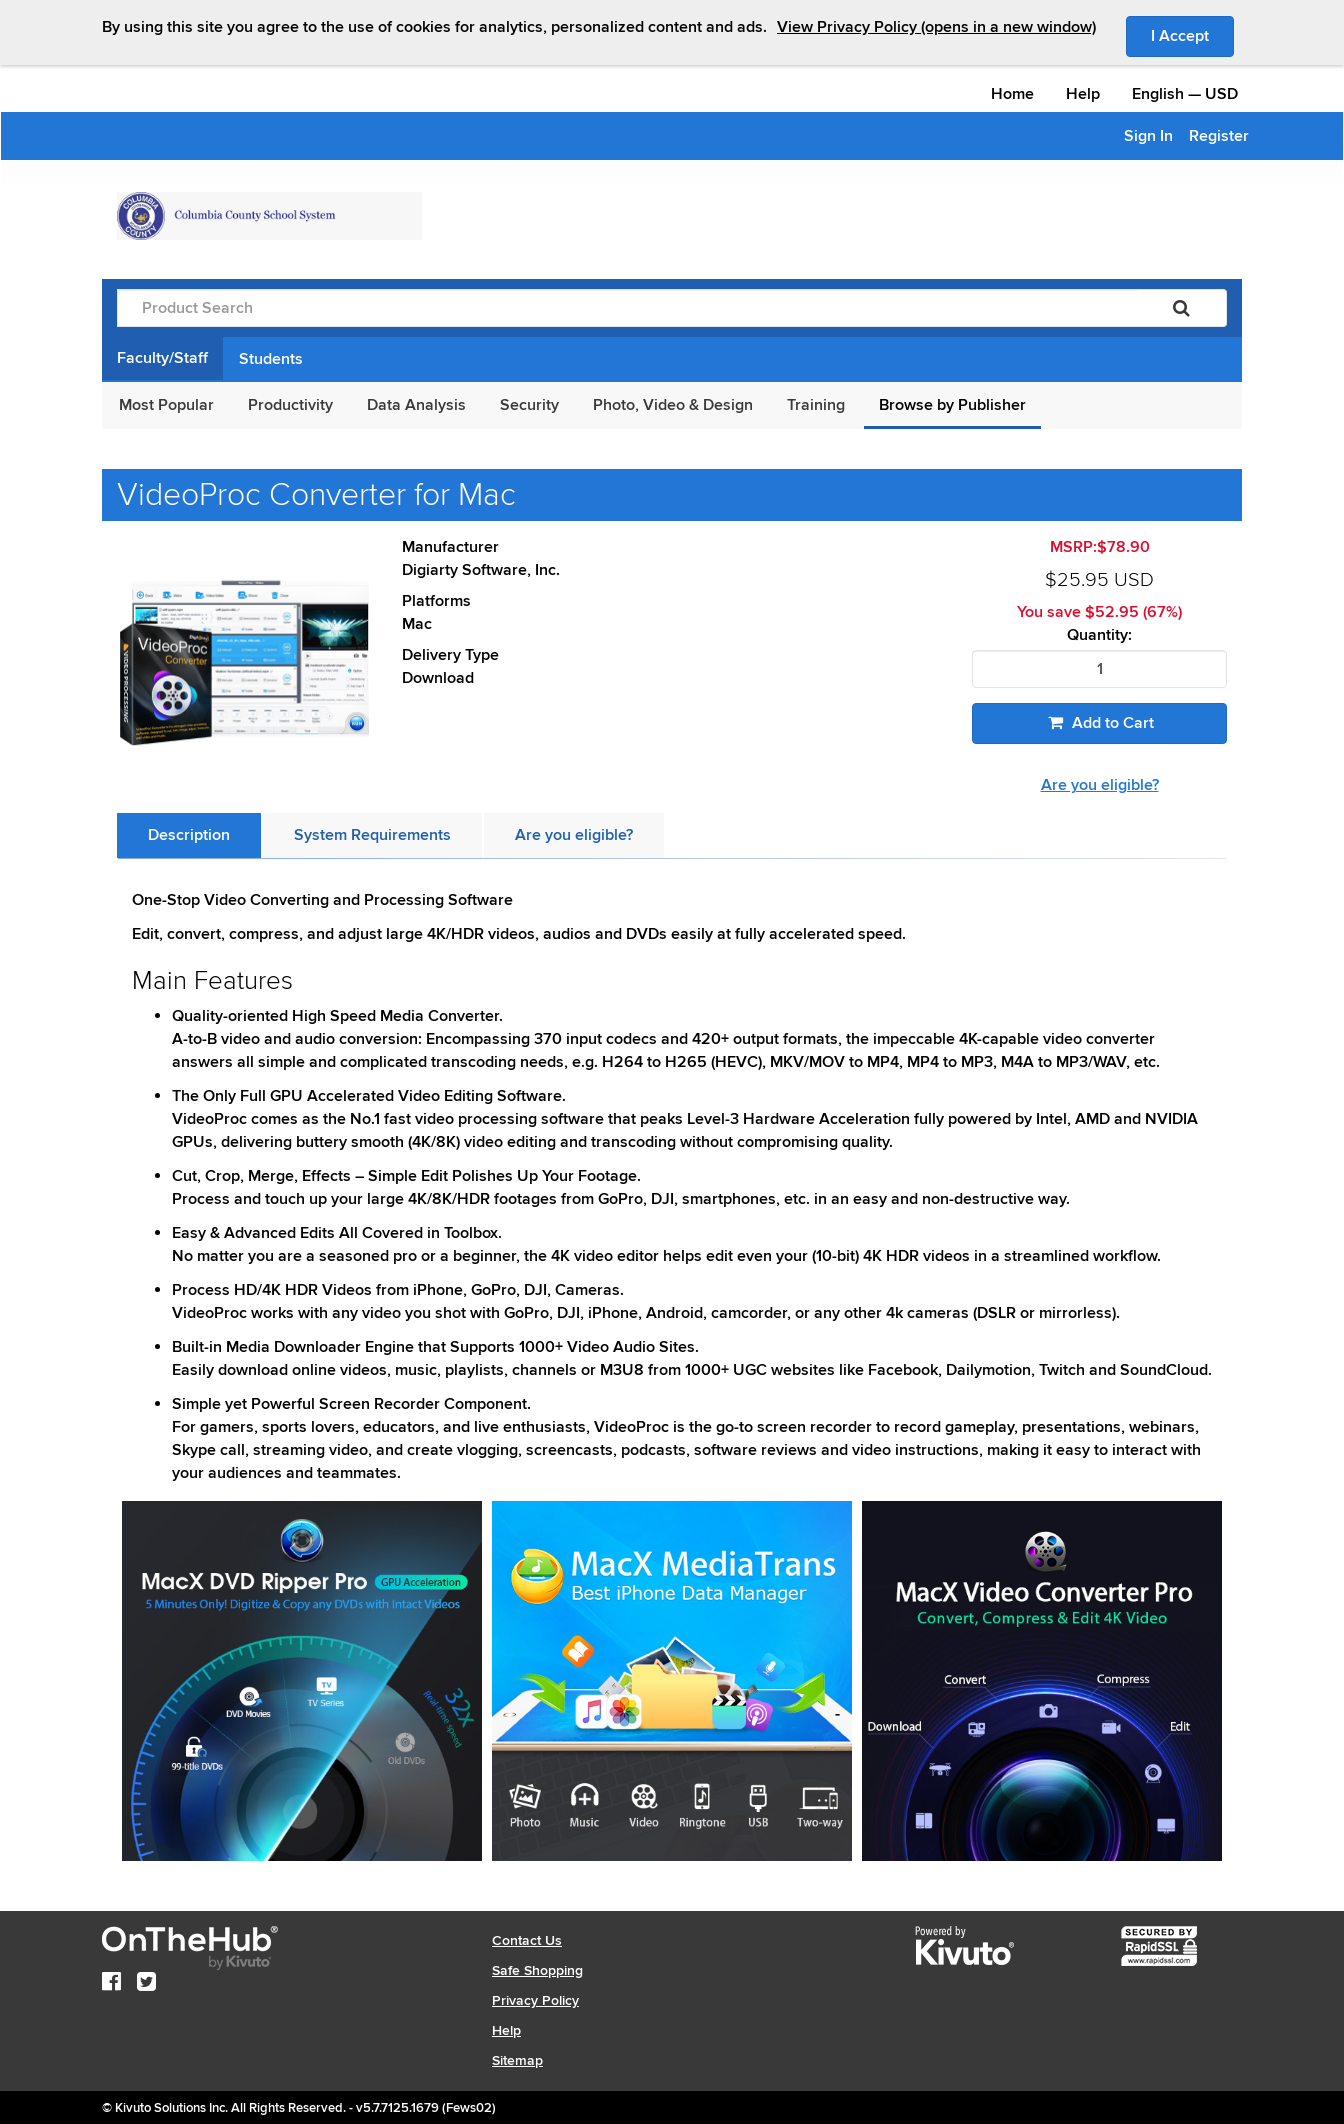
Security (529, 405)
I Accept (1192, 35)
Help (1083, 94)
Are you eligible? (1100, 785)
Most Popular (166, 405)
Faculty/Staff (162, 358)
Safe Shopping (537, 1970)
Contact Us (527, 1940)
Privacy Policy (535, 2000)
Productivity (290, 405)
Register (1219, 136)
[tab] (189, 835)
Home (1012, 94)
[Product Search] (627, 308)
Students (271, 359)
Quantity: (1099, 635)
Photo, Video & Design (673, 405)
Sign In (1148, 136)
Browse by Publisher (952, 405)
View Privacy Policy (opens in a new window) (936, 27)
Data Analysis (416, 405)
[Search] (1181, 308)
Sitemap (517, 2060)
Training (816, 405)
